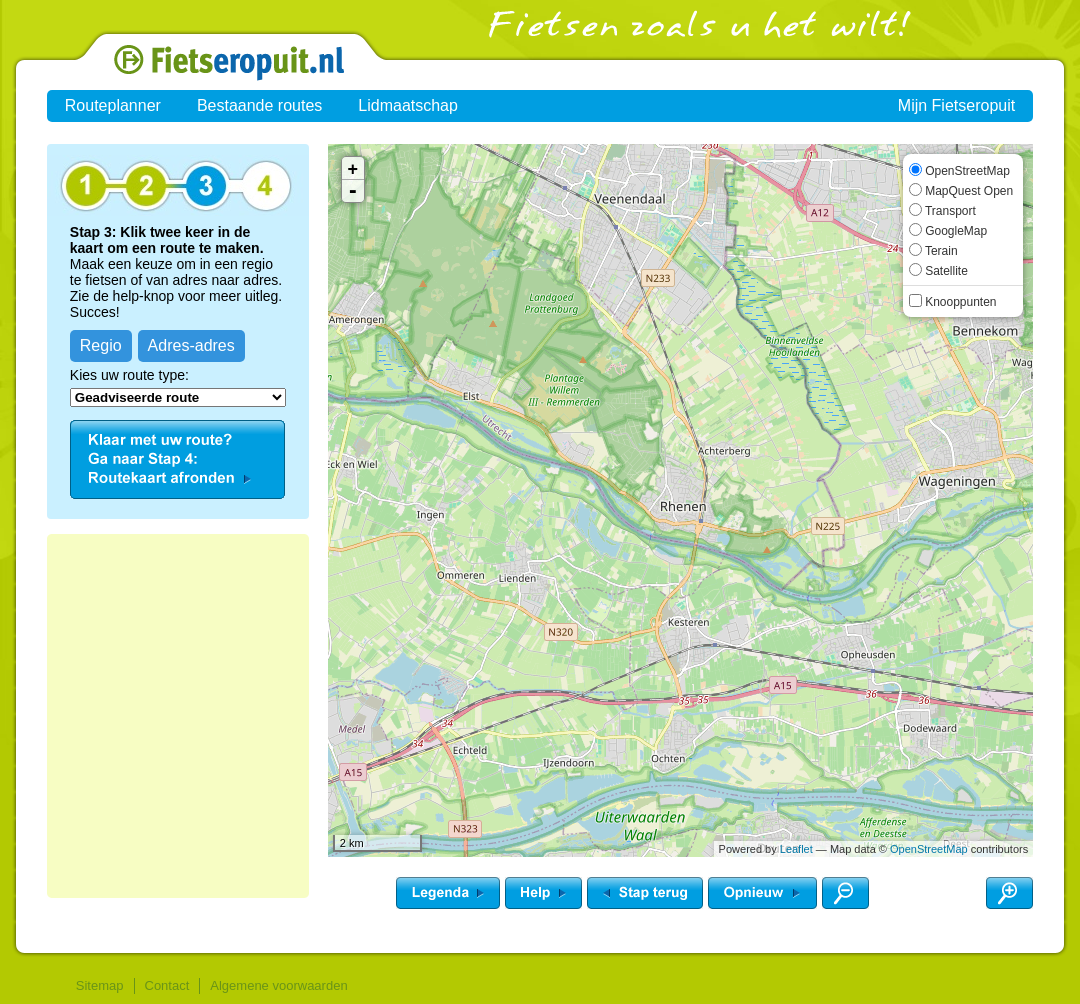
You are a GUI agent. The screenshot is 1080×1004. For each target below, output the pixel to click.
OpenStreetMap (929, 849)
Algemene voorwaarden (278, 985)
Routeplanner (113, 105)
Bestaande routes (259, 105)
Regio (101, 345)
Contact (167, 985)
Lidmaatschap (408, 105)
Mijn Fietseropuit (956, 105)
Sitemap (100, 985)
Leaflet (796, 849)
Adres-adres (191, 345)
